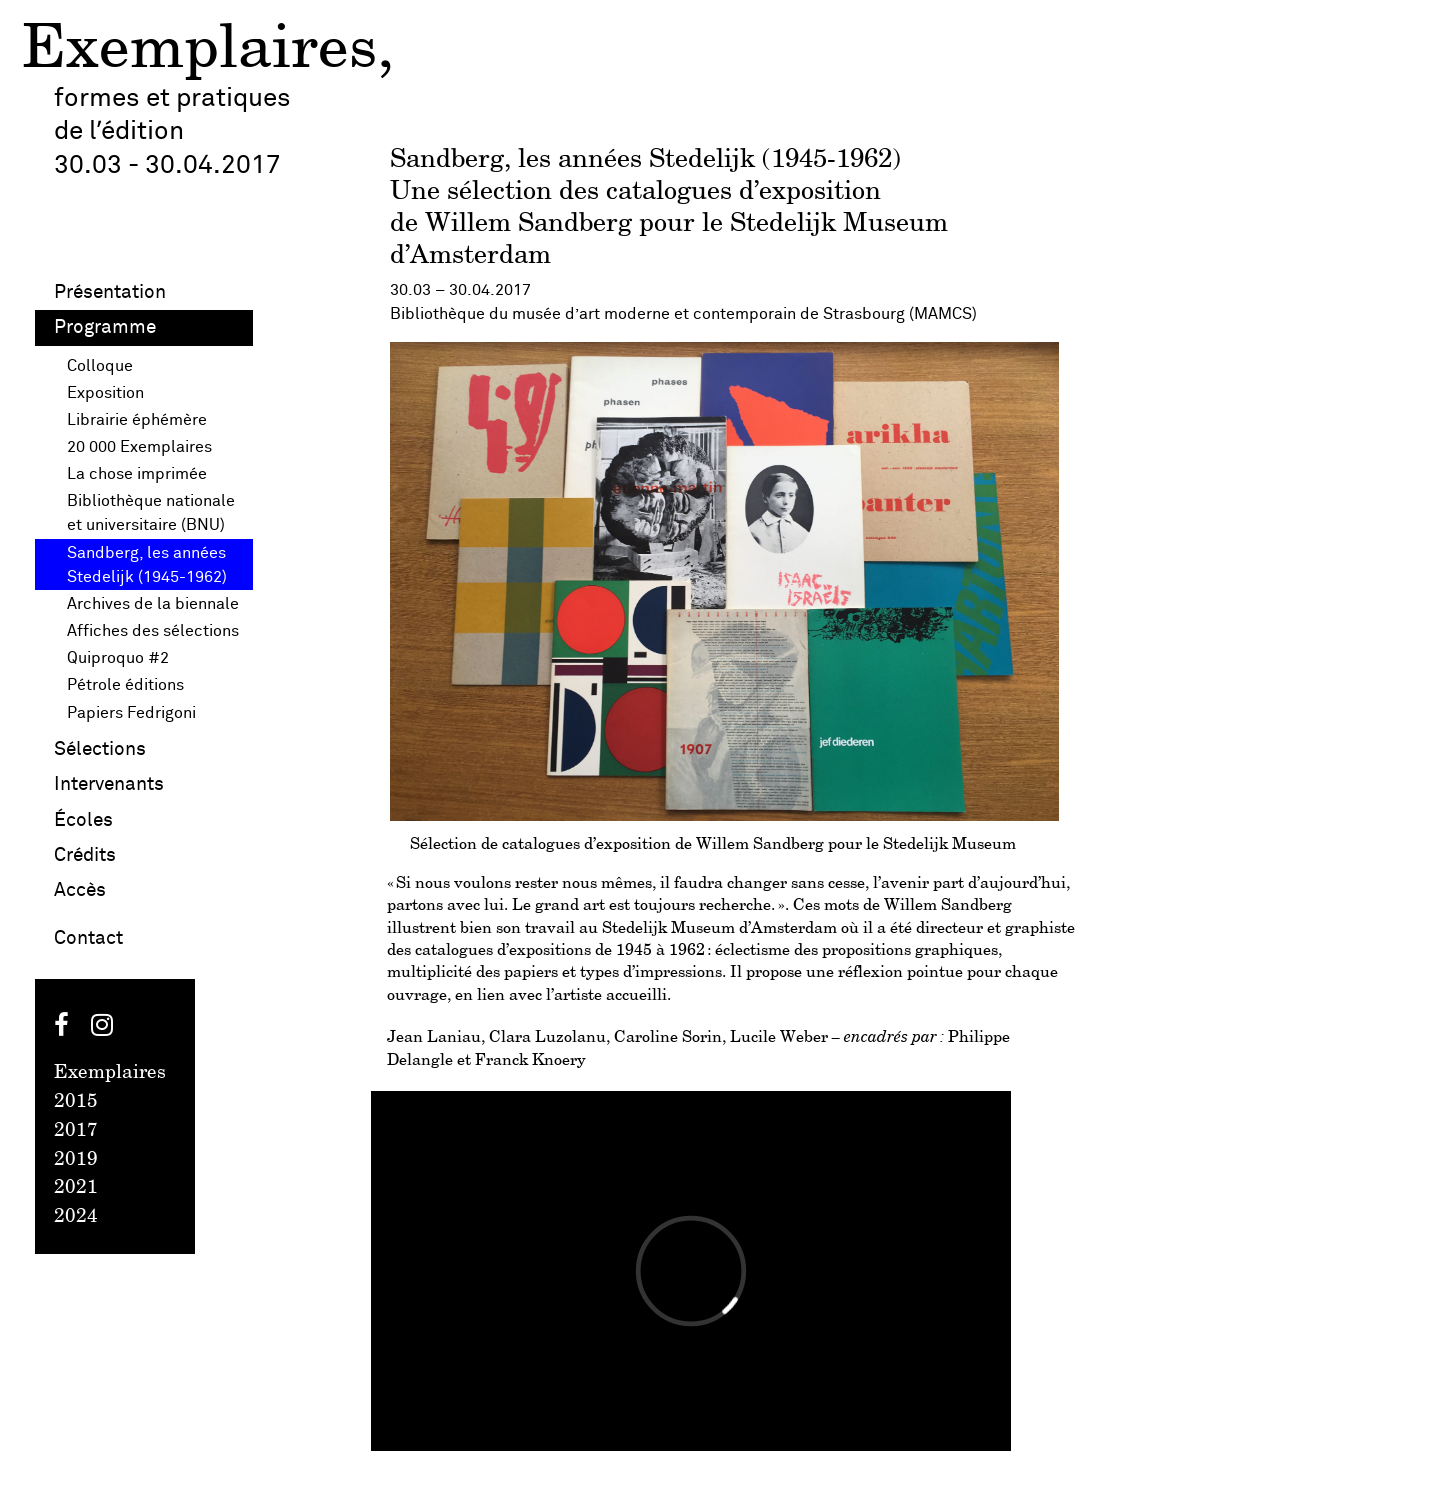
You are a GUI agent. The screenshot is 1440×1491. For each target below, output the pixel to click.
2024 (76, 1217)
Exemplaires (199, 50)
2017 (76, 1131)
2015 (76, 1102)
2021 (76, 1188)
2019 (76, 1160)
